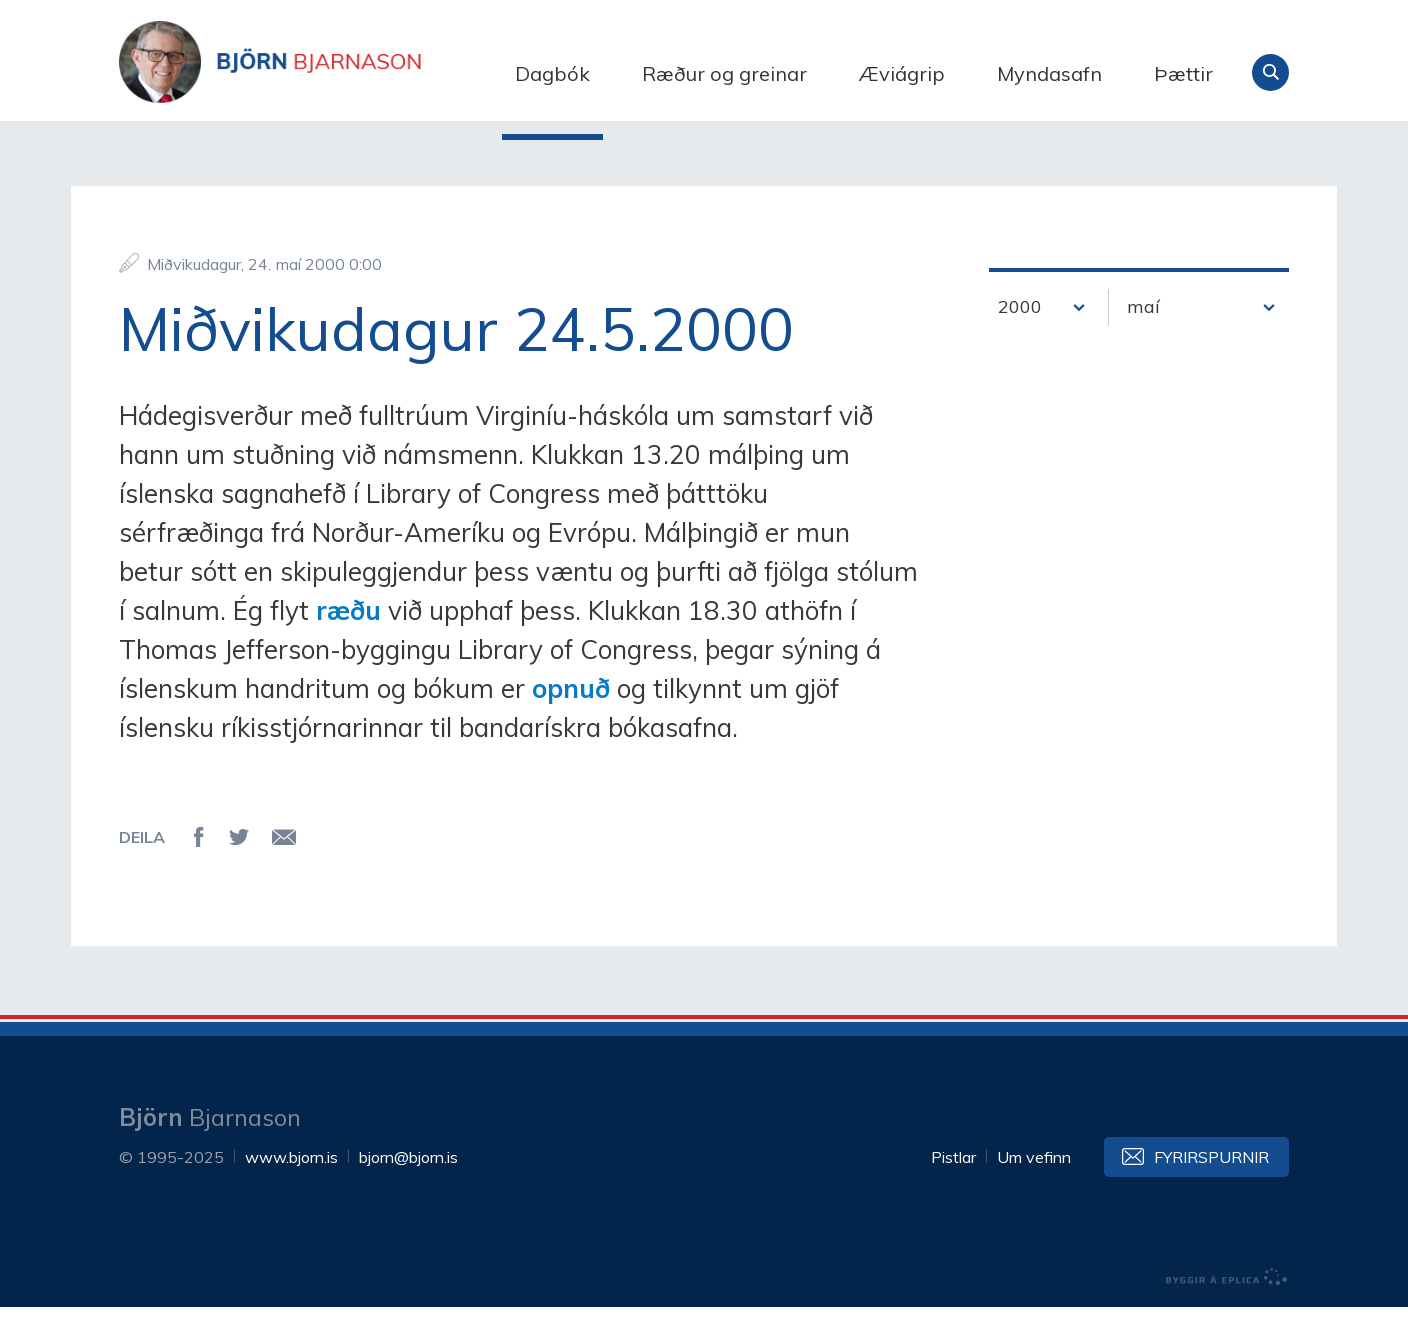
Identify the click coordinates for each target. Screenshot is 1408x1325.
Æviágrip (902, 73)
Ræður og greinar (724, 73)
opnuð (571, 706)
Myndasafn (1049, 73)
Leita (1270, 72)
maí (1143, 325)
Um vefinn (1034, 1175)
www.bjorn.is (291, 1175)
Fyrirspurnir (1211, 1175)
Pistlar (953, 1175)
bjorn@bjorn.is (408, 1175)
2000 (1020, 325)
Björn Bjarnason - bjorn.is (319, 73)
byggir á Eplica (1227, 1295)
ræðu (348, 628)
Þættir (1183, 73)
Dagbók (552, 73)
